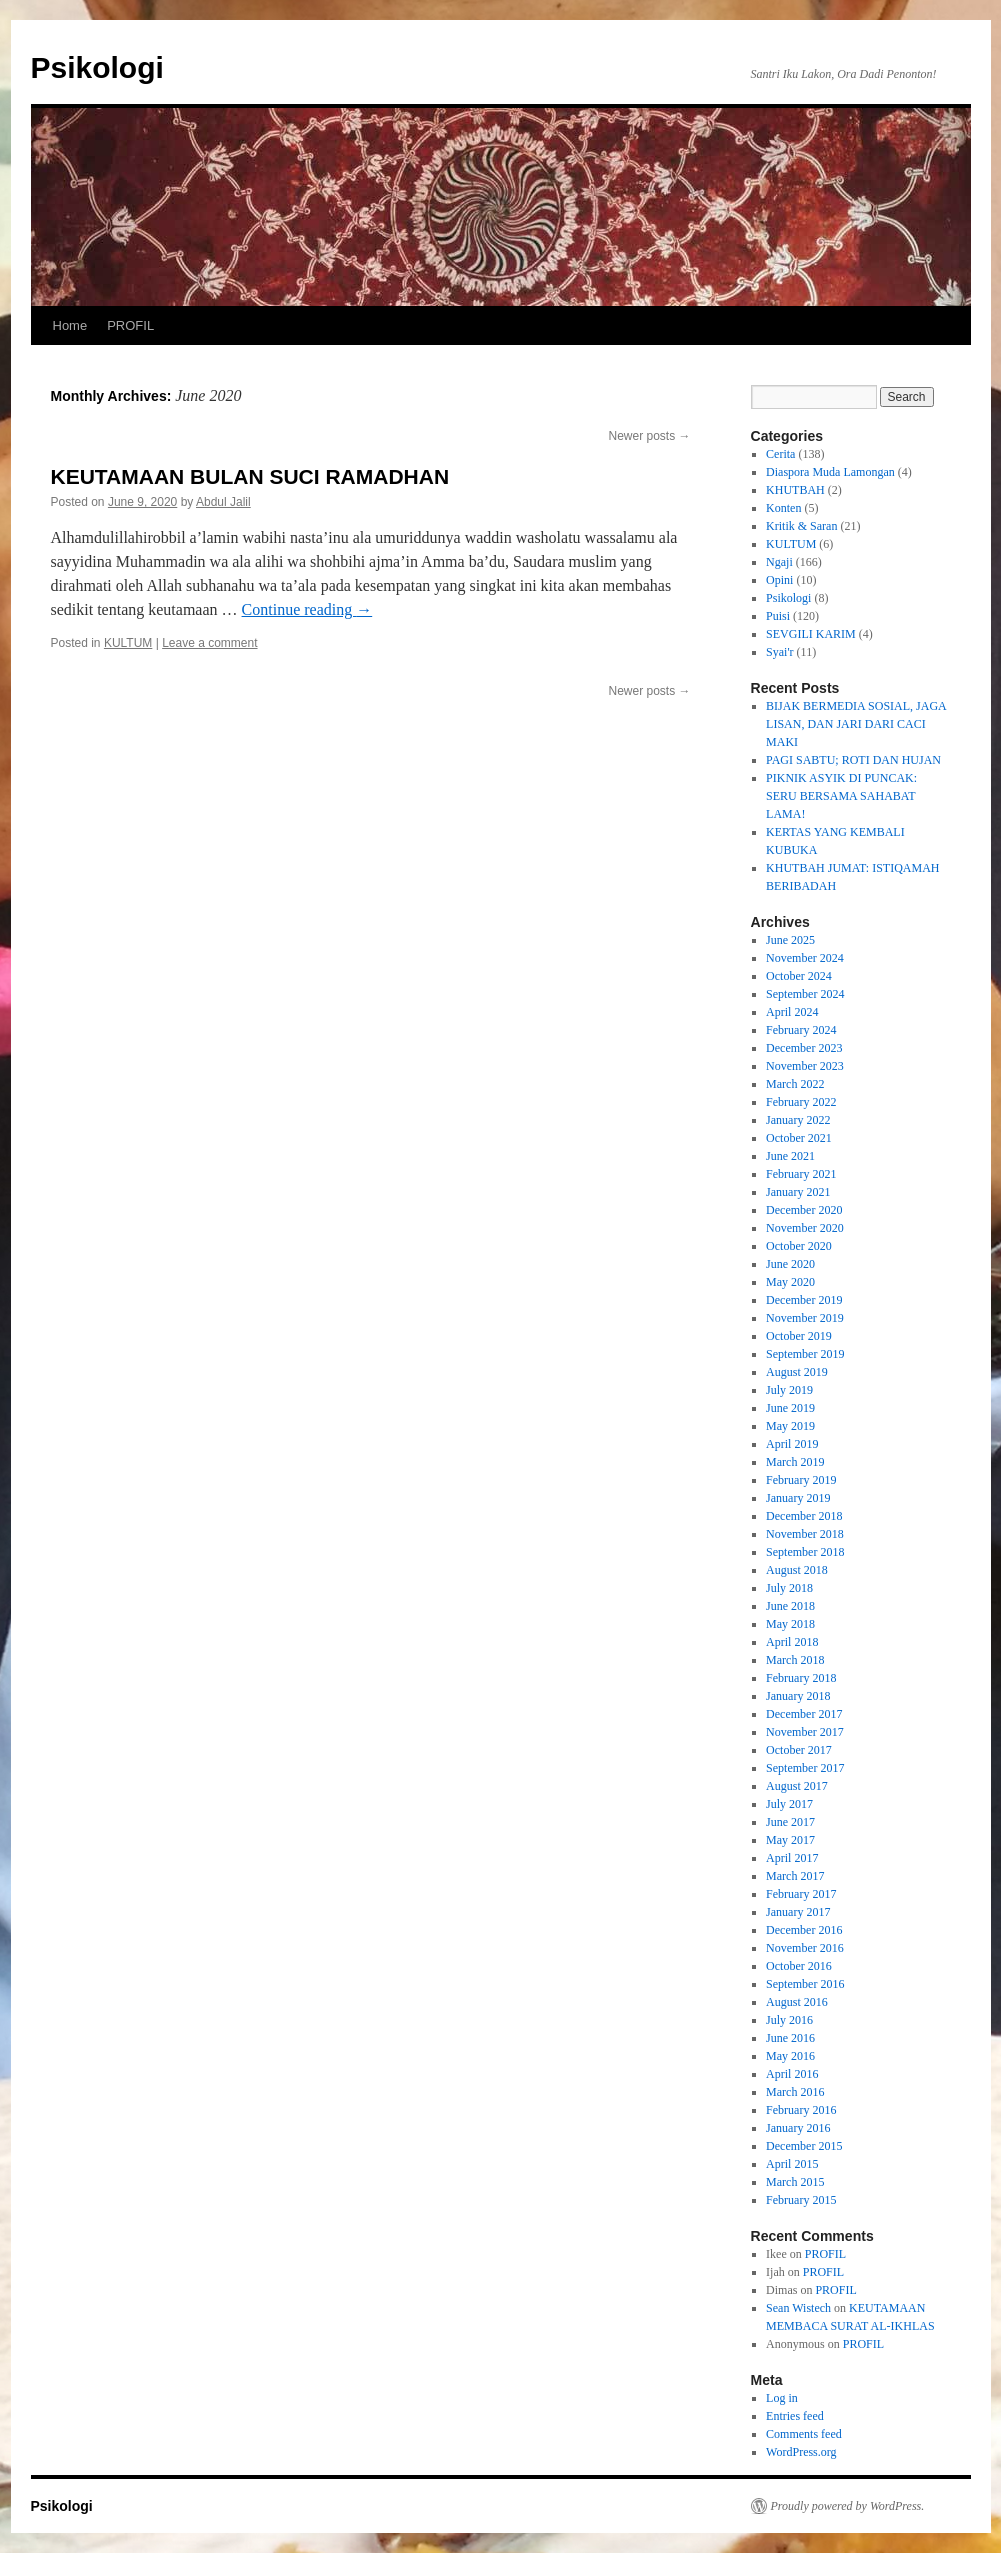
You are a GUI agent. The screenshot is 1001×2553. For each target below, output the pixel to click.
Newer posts (649, 436)
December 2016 (804, 1930)
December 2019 (804, 1300)
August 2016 (797, 2002)
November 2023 (805, 1066)
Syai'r (780, 652)
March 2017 (795, 1876)
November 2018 (805, 1534)
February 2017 (801, 1894)
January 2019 (798, 1498)
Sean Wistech (798, 2308)
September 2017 (805, 1768)
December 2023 (804, 1048)
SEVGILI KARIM (811, 634)
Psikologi (97, 67)
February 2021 (801, 1174)
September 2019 (805, 1354)
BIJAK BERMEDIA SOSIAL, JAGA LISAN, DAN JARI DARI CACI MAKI (856, 724)
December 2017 (804, 1714)
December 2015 (804, 2146)
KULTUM (128, 643)
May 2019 (790, 1426)
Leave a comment (209, 643)
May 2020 (790, 1282)
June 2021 (790, 1156)
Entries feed (795, 2416)
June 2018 (790, 1606)
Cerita (780, 454)
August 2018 (797, 1570)
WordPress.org (801, 2452)
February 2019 (801, 1480)
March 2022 (795, 1084)
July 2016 (789, 2020)
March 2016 (795, 2092)
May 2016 (790, 2056)
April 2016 (792, 2074)
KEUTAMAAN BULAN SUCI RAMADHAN (250, 476)
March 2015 (795, 2182)
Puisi (778, 616)
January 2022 (798, 1120)
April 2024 (792, 1012)
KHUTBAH (795, 490)
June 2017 (790, 1822)
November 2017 (805, 1732)
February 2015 (801, 2200)
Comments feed (804, 2434)
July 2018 (789, 1588)
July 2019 (789, 1390)
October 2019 (799, 1336)
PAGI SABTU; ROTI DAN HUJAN (853, 760)
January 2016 (798, 2128)
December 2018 (804, 1516)
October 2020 (799, 1246)
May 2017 (790, 1840)
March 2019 (795, 1462)
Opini (779, 580)
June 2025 (790, 940)
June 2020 (790, 1264)
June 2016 (790, 2038)
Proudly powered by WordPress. (848, 2506)
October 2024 (799, 976)
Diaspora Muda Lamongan (830, 472)
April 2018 (792, 1642)
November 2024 (805, 958)
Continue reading (307, 609)
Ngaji (779, 562)
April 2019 (792, 1444)
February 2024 (801, 1030)
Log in (782, 2398)
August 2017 (797, 1786)
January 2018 (798, 1696)
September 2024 (805, 994)
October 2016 (799, 1966)
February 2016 (801, 2110)
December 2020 (804, 1210)
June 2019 (790, 1408)
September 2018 (805, 1552)
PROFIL (130, 325)
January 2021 (798, 1192)
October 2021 (799, 1138)
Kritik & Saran (801, 526)
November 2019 (805, 1318)
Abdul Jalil (223, 502)
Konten (783, 508)
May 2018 (790, 1624)
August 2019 (797, 1372)
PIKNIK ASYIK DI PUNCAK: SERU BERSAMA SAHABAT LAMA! (841, 796)
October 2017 (799, 1750)
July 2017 (789, 1804)
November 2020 (805, 1228)
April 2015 (792, 2164)
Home (70, 325)
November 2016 (805, 1948)
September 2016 (805, 1984)
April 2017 (792, 1858)
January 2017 (798, 1912)
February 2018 (801, 1678)
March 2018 (795, 1660)
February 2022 (801, 1102)
